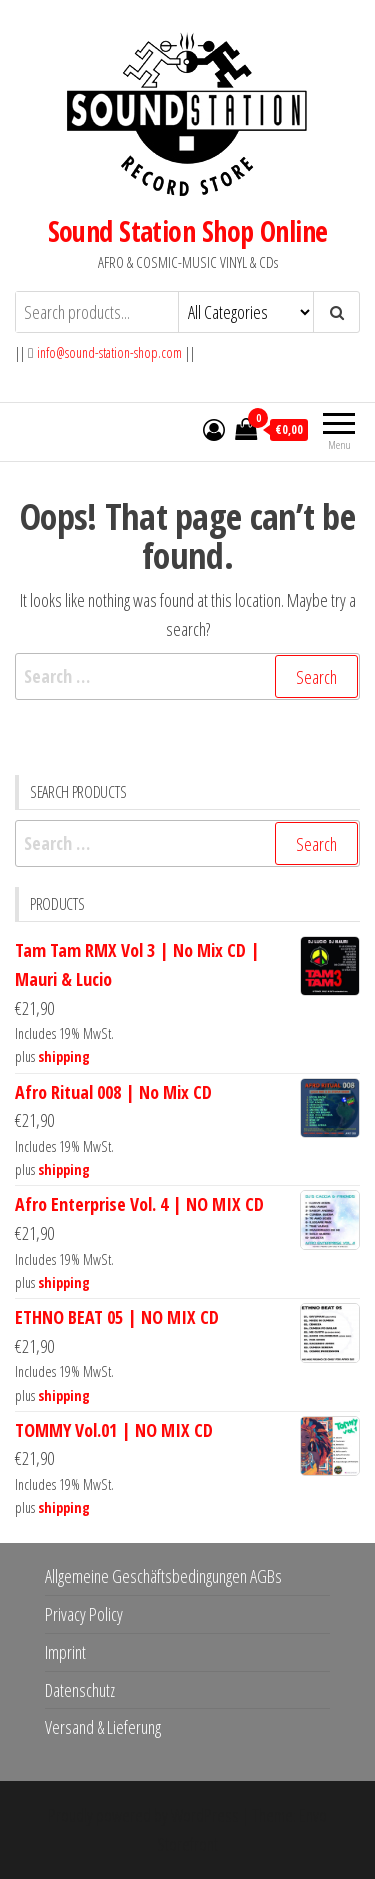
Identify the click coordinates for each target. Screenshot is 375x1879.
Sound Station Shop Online (188, 231)
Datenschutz (80, 1690)
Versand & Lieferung (103, 1727)
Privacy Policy (84, 1614)
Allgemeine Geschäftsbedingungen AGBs (163, 1576)
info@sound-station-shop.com (109, 352)
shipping (64, 1056)
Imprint (65, 1652)
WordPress (205, 1815)
